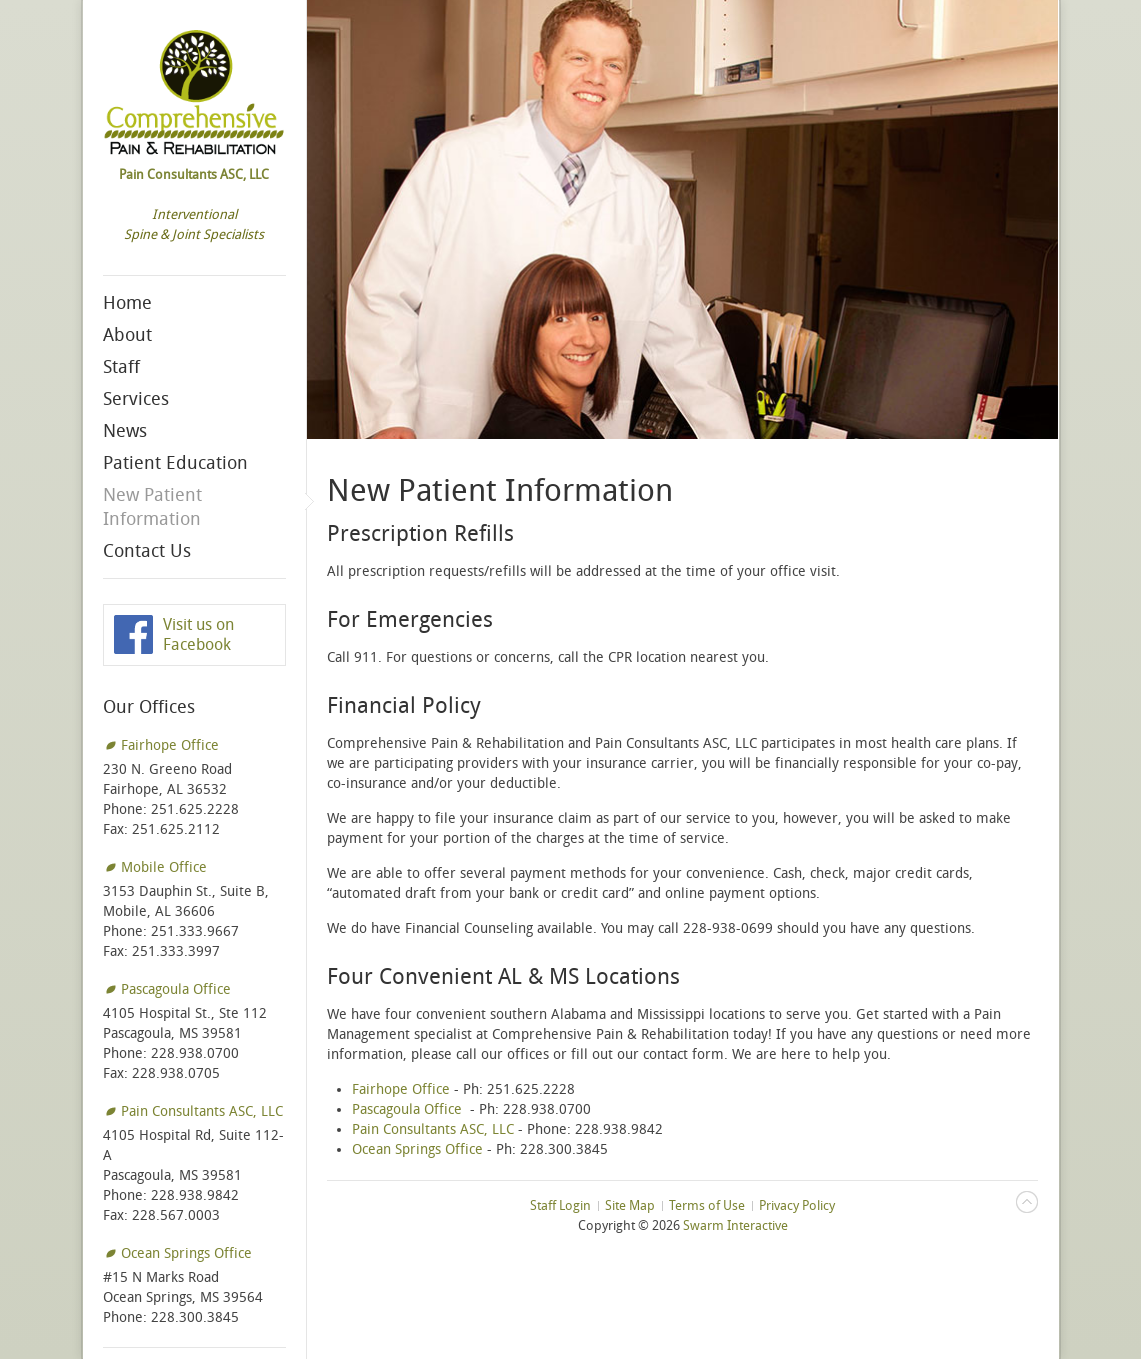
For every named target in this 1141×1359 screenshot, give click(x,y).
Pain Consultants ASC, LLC (202, 1111)
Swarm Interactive (735, 1225)
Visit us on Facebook (198, 634)
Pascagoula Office (176, 989)
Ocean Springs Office (186, 1253)
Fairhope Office (170, 745)
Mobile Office (164, 867)
